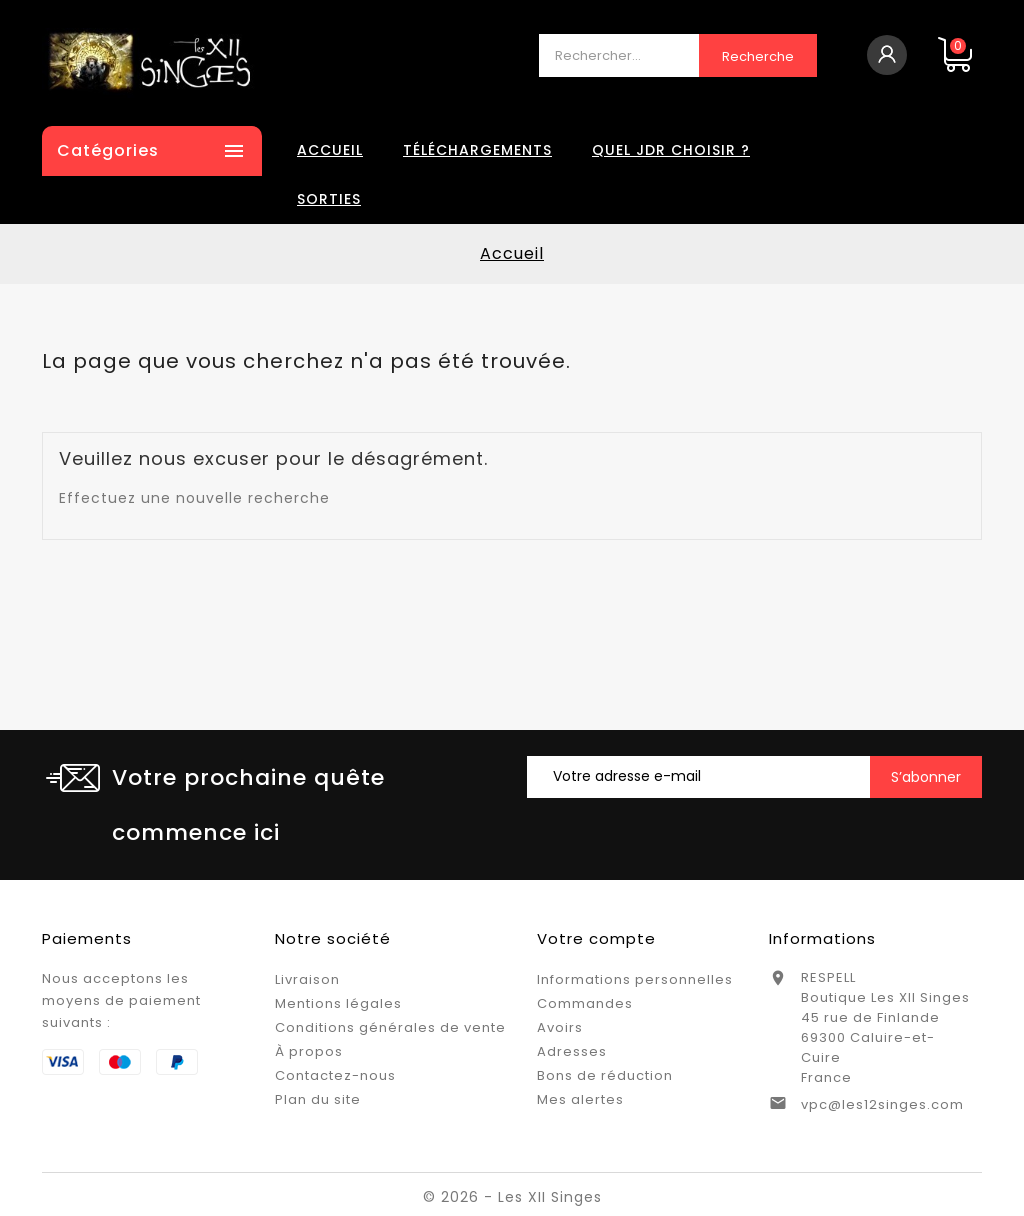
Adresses (572, 1051)
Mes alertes (580, 1099)
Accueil (330, 150)
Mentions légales (338, 1003)
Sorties (329, 199)
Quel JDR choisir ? (671, 150)
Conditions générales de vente (390, 1027)
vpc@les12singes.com (882, 1104)
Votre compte (596, 938)
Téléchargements (477, 150)
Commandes (585, 1003)
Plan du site (318, 1099)
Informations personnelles (635, 979)
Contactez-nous (335, 1075)
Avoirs (560, 1027)
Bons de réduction (605, 1075)
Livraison (307, 979)
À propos (309, 1051)
